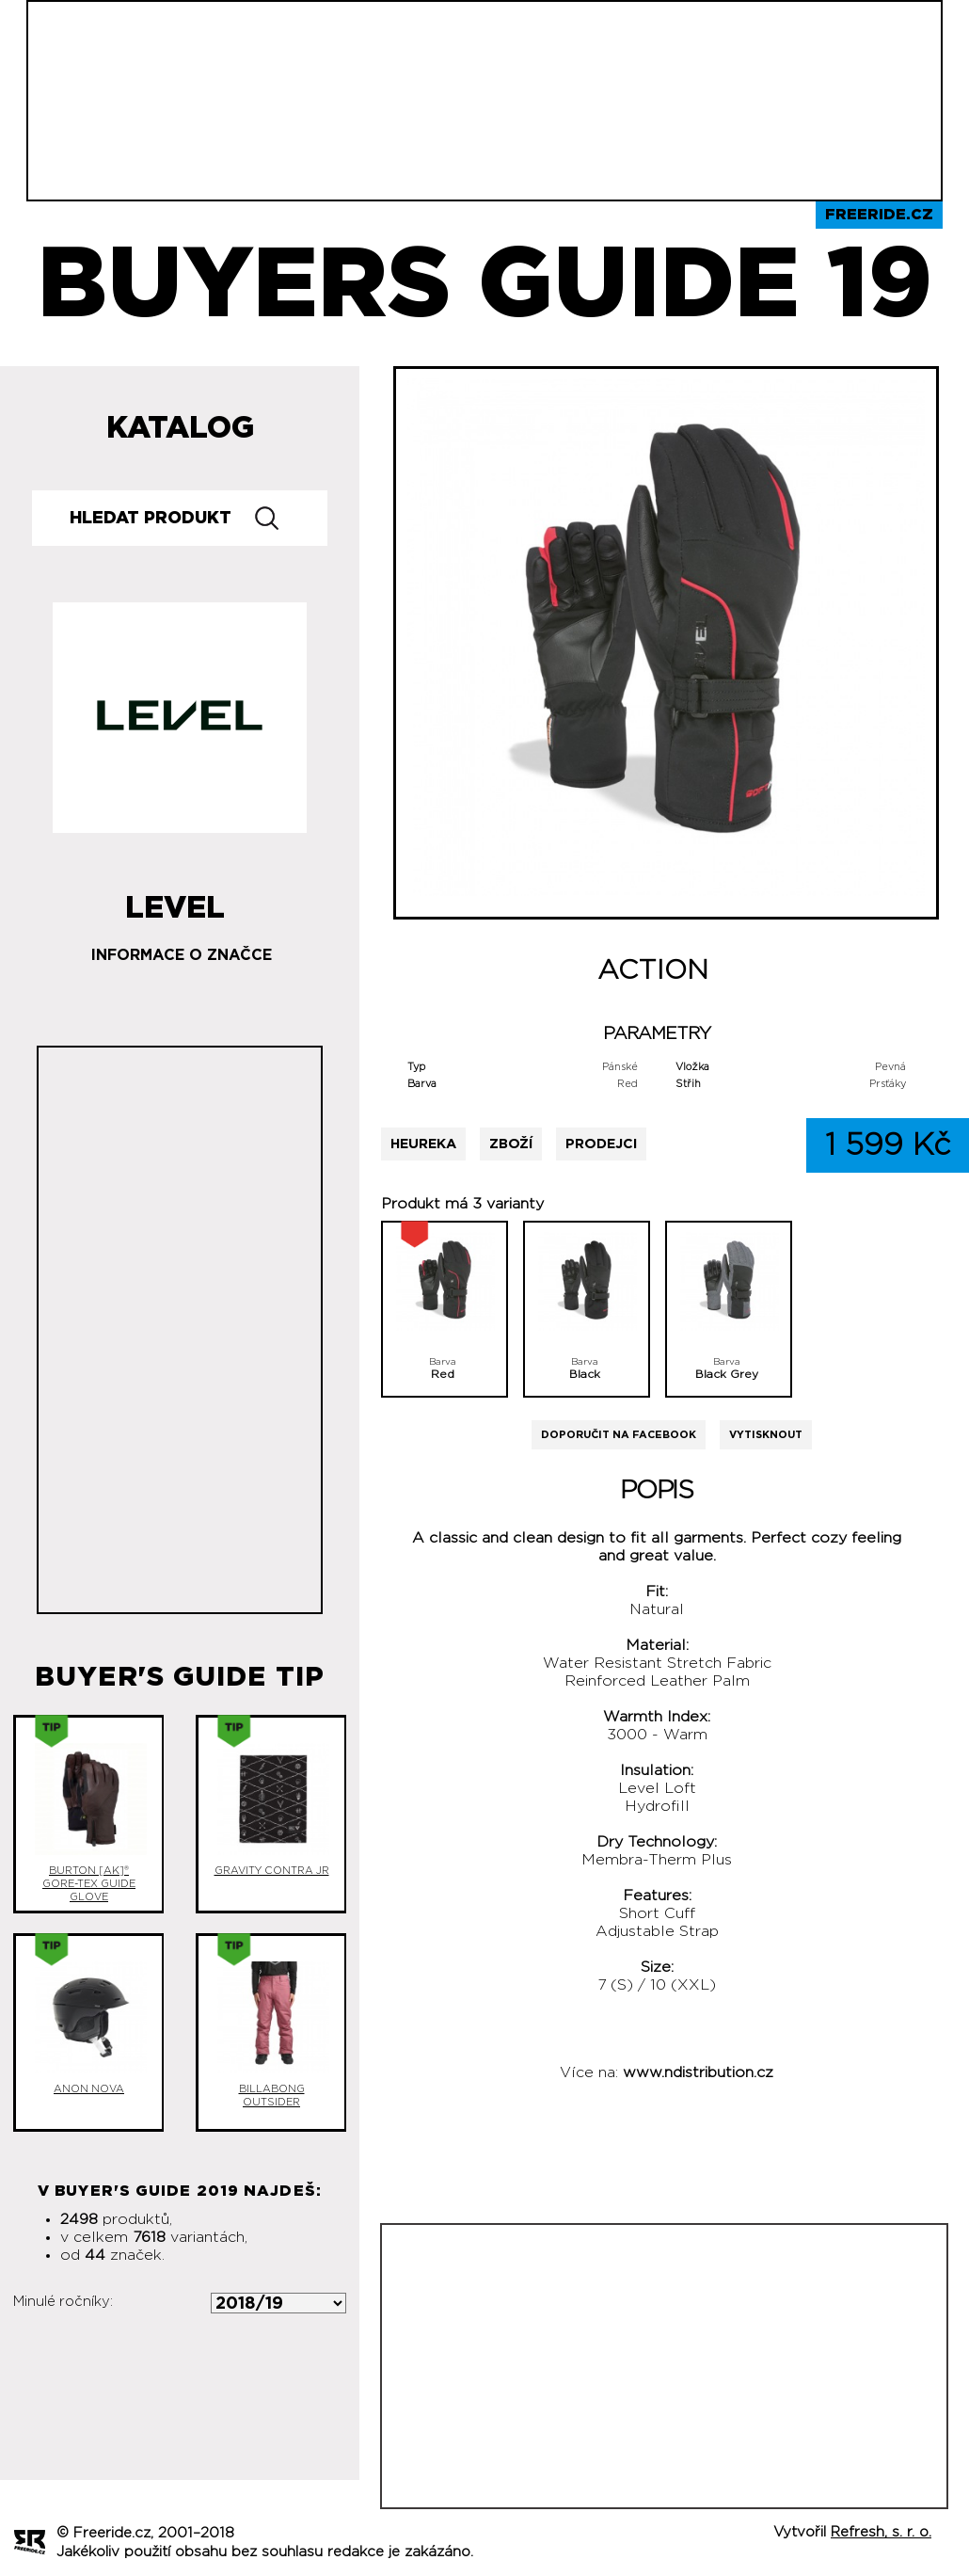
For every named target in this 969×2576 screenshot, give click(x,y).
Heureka (423, 1144)
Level (175, 900)
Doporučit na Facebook (618, 1435)
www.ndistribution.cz (698, 2072)
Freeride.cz (879, 214)
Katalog (180, 428)
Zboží (510, 1144)
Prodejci (601, 1144)
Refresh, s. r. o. (881, 2532)
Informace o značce (181, 955)
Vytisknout (765, 1435)
